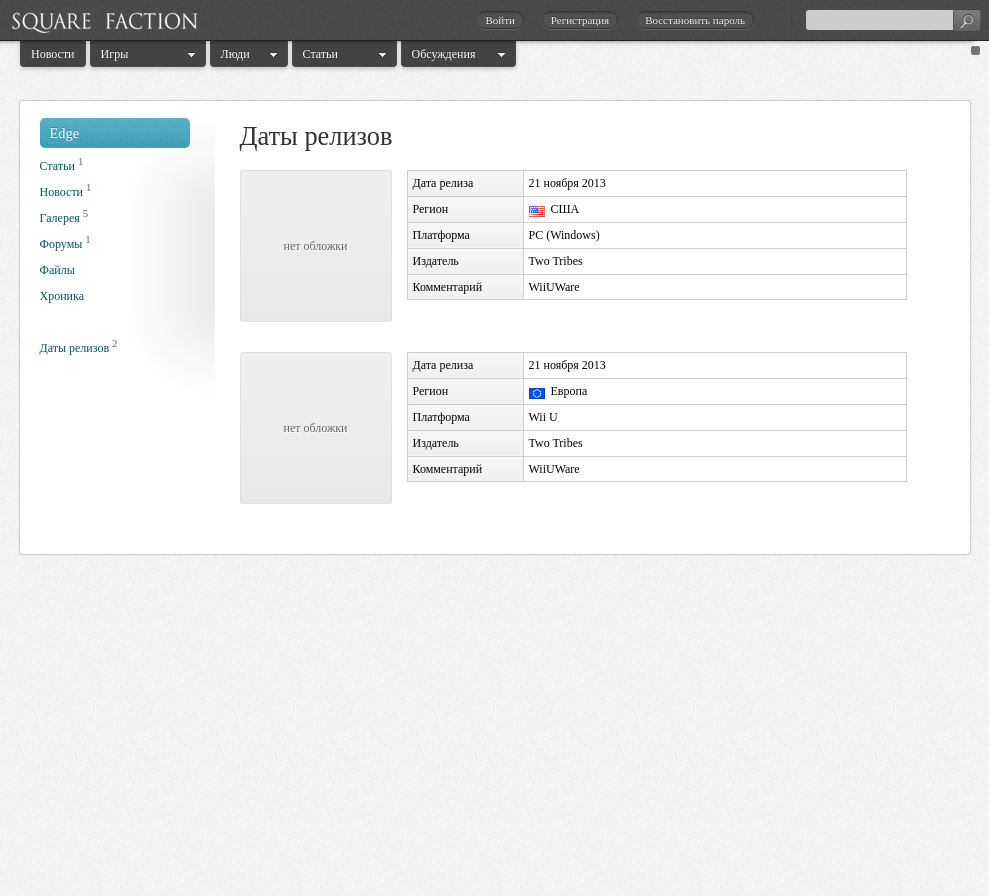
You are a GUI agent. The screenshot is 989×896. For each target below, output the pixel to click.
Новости (53, 54)
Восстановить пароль (695, 20)
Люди (235, 54)
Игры (115, 54)
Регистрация (580, 20)
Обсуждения (444, 54)
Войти (499, 20)
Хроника (62, 296)
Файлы (57, 270)
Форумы (61, 244)
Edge (65, 133)
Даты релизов (75, 348)
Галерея (60, 218)
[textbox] (893, 20)
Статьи (320, 54)
